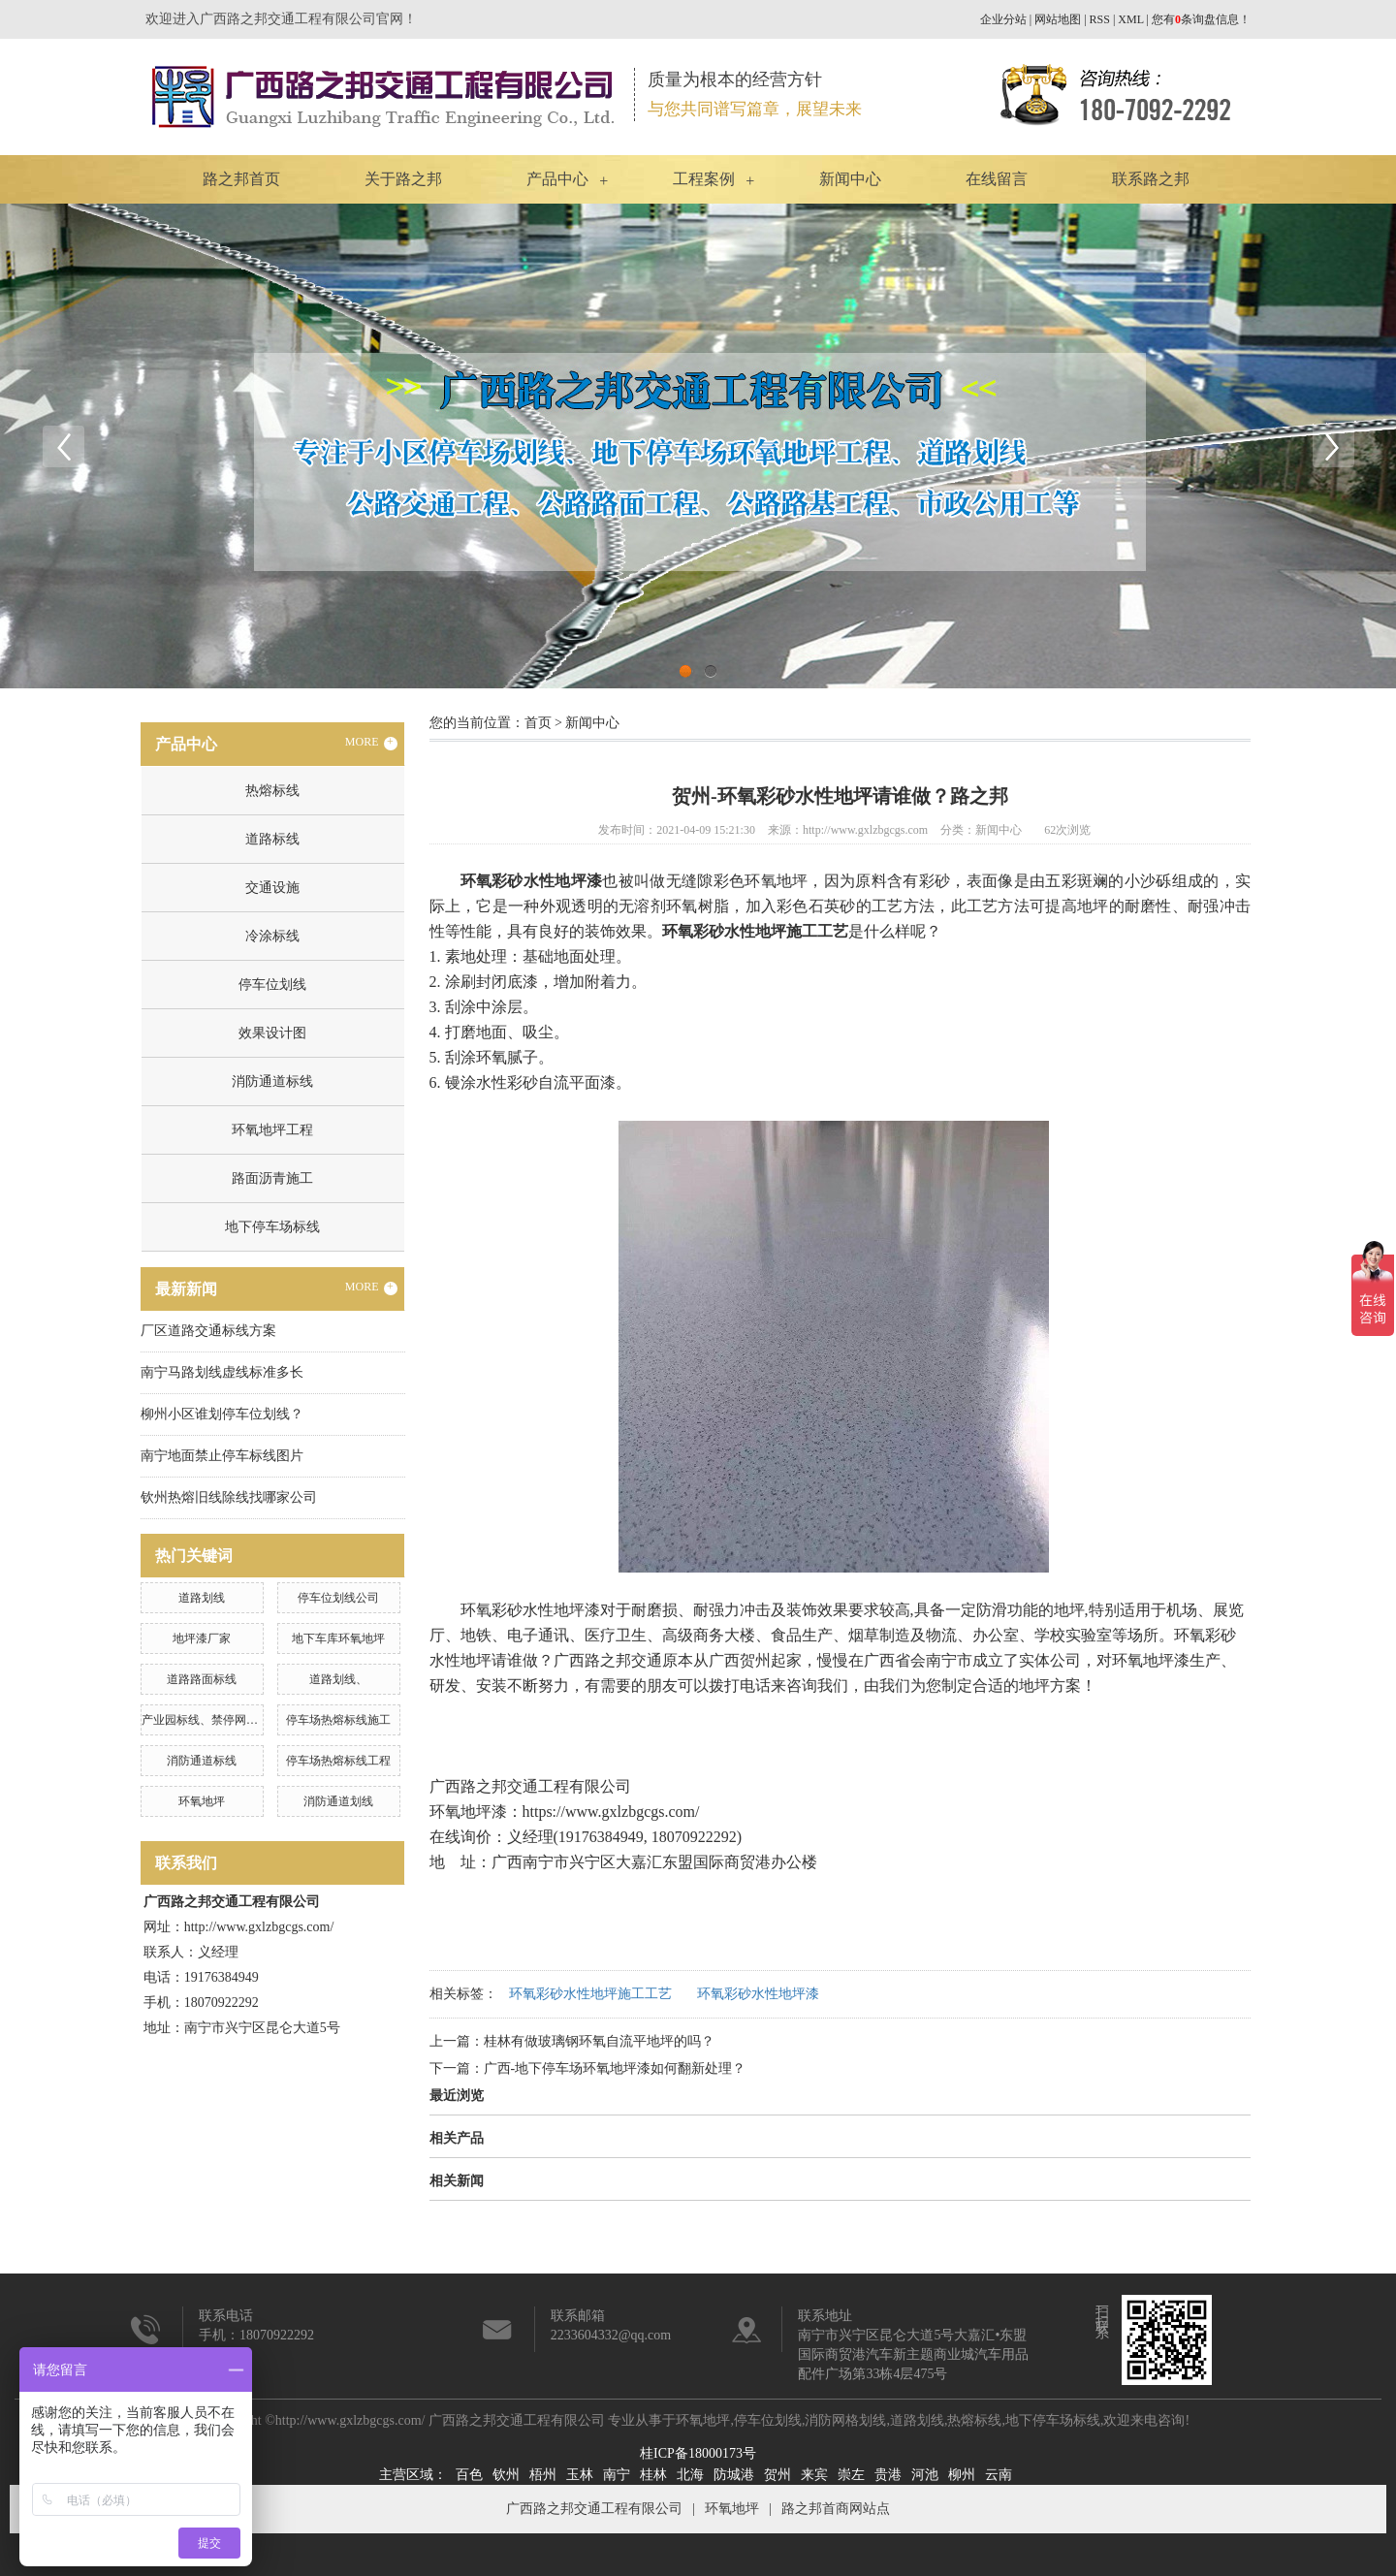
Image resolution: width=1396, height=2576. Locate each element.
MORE (371, 742)
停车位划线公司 (338, 1598)
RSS (1100, 19)
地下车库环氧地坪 (338, 1638)
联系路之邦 (1151, 179)
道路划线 (201, 1598)
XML (1130, 19)
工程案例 (704, 179)
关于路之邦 (403, 179)
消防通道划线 (338, 1801)
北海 (690, 2474)
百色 (469, 2474)
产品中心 (557, 179)
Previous (63, 446)
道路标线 (272, 839)
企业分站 (1003, 19)
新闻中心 (850, 179)
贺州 (777, 2474)
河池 (924, 2474)
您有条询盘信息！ (1201, 19)
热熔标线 (272, 790)
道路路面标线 (202, 1679)
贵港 (888, 2474)
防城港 (734, 2474)
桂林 (653, 2474)
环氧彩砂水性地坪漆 (758, 1994)
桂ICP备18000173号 (698, 2453)
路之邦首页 (241, 179)
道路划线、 (338, 1679)
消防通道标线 (272, 1081)
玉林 (579, 2474)
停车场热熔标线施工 (338, 1720)
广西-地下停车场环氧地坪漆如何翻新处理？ (615, 2068)
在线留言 (997, 179)
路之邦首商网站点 (835, 2508)
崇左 (851, 2474)
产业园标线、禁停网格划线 (211, 1720)
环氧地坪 (201, 1801)
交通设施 (272, 887)
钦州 (506, 2474)
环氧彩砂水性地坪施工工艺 (590, 1994)
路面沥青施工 (272, 1178)
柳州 (961, 2474)
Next (1333, 446)
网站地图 (1057, 19)
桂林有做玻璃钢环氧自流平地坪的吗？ (599, 2041)
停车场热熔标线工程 (338, 1760)
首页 (538, 723)
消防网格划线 (845, 2420)
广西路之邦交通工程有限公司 (594, 2508)
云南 (998, 2474)
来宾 (814, 2474)
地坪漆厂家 (202, 1638)
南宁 (616, 2474)
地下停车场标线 (272, 1227)
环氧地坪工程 (272, 1130)
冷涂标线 (272, 936)
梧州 (542, 2474)
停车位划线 (272, 984)
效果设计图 (272, 1033)
